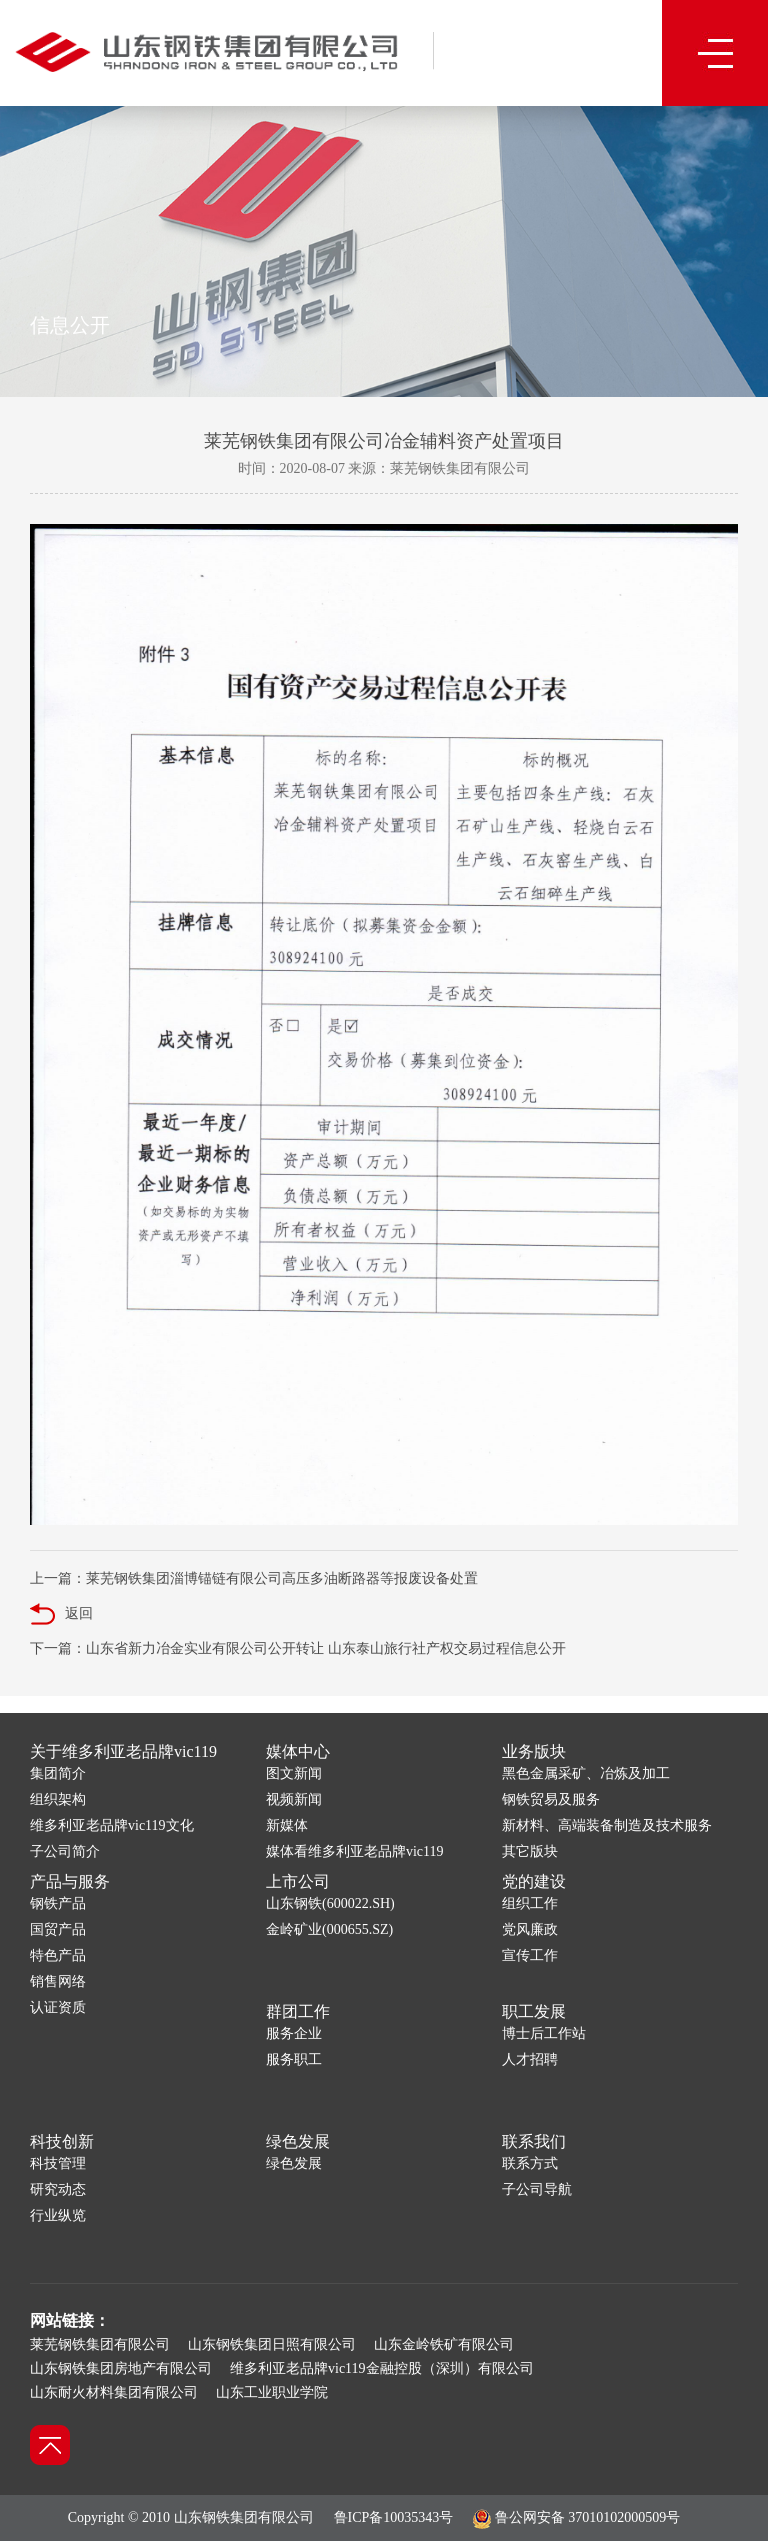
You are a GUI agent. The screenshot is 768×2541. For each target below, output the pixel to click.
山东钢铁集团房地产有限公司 (121, 2368)
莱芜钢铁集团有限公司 (100, 2344)
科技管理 (58, 2163)
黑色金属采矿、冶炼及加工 (586, 1773)
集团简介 (58, 1773)
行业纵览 (58, 2215)
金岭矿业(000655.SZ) (329, 1929)
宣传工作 (530, 1955)
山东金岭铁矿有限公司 (444, 2344)
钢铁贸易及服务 (551, 1799)
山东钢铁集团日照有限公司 (272, 2344)
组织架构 (58, 1799)
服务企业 (294, 2033)
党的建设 (534, 1881)
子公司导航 (537, 2189)
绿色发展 (298, 2141)
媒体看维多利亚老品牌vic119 (355, 1851)
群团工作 (298, 2011)
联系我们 (534, 2141)
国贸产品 (58, 1929)
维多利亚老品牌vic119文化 (112, 1825)
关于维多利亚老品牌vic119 (123, 1751)
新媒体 (287, 1825)
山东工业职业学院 (272, 2392)
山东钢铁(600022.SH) (330, 1903)
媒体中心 (298, 1751)
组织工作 (530, 1903)
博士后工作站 (544, 2033)
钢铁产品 (58, 1903)
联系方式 (530, 2163)
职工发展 (534, 2011)
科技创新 (62, 2141)
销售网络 (58, 1981)
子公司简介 (65, 1851)
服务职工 (294, 2059)
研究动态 (58, 2189)
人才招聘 (530, 2059)
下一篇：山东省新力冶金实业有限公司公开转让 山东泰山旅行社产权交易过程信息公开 (298, 1648)
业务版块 (534, 1751)
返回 (61, 1614)
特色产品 (58, 1955)
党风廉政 (530, 1929)
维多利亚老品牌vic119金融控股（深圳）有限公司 (382, 2368)
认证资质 (58, 2007)
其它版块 (530, 1851)
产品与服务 (70, 1881)
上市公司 (298, 1881)
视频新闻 (294, 1799)
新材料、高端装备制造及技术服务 (607, 1825)
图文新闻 (294, 1773)
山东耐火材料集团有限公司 (114, 2392)
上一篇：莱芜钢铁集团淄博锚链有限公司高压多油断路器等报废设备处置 (254, 1578)
